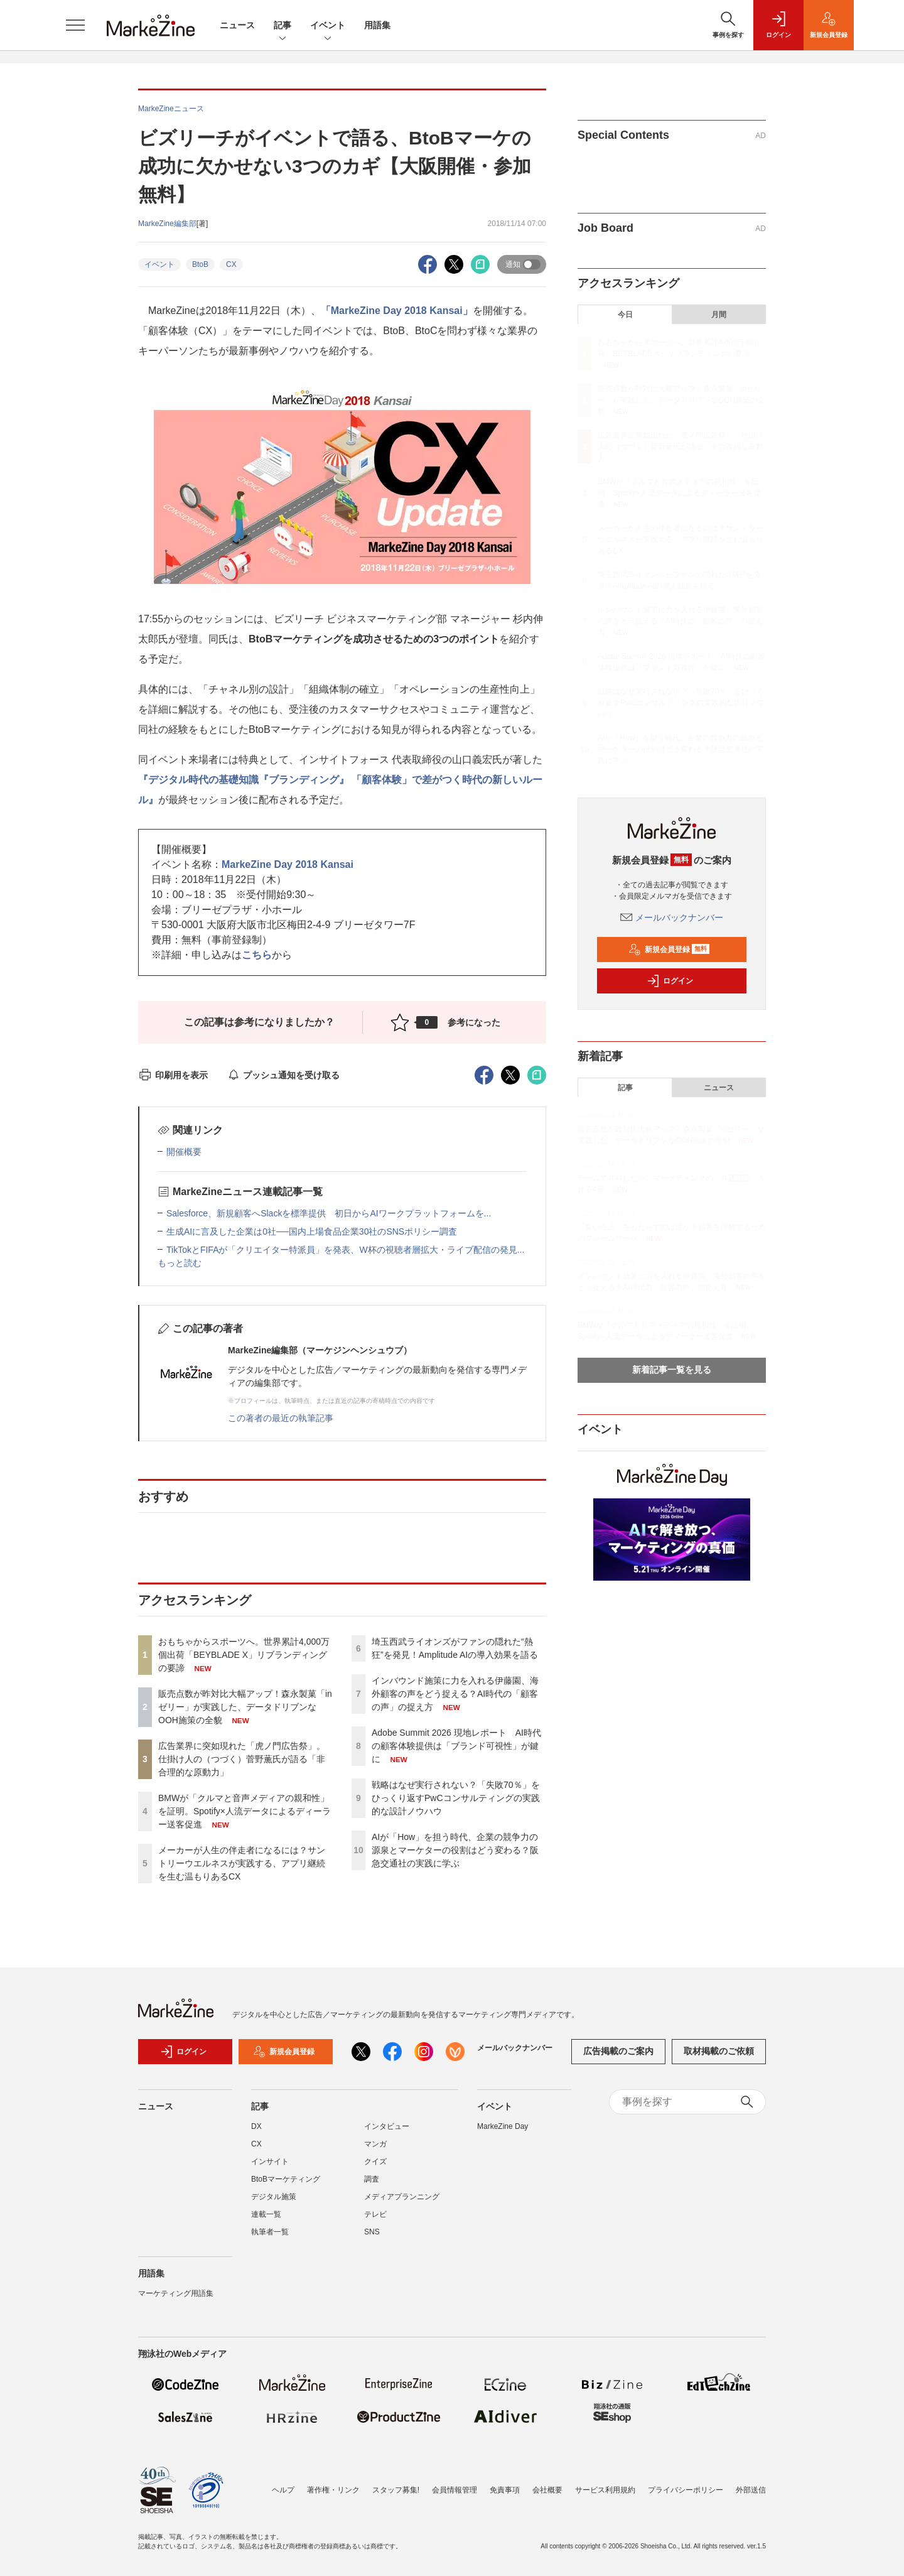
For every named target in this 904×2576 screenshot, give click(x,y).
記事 (282, 26)
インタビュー (386, 2126)
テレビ (375, 2214)
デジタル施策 (273, 2196)
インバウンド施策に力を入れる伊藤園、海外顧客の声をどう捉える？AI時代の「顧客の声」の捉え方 (455, 1693)
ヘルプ (283, 2490)
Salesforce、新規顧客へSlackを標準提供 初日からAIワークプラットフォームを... (328, 1213)
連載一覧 (266, 2214)
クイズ (375, 2161)
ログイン (670, 981)
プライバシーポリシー (685, 2490)
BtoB (200, 264)
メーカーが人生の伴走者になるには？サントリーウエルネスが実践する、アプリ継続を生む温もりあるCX (241, 1863)
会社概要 (547, 2490)
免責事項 (505, 2490)
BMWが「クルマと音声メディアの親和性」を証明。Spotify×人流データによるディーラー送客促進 (244, 1811)
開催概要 (184, 1152)
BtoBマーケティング (285, 2179)
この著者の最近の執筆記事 (280, 1418)
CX (231, 264)
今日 (625, 314)
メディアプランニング (401, 2196)
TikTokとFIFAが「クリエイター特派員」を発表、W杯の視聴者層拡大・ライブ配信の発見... (345, 1250)
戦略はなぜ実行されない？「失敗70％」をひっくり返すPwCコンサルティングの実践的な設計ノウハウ (456, 1798)
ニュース (237, 25)
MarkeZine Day (502, 2126)
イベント (327, 26)
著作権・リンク (333, 2490)
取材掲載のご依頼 (719, 2051)
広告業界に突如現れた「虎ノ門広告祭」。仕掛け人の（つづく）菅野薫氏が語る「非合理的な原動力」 (241, 1759)
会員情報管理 (454, 2490)
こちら (257, 955)
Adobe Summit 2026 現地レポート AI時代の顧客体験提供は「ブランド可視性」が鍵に (456, 1746)
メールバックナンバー (671, 917)
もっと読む (180, 1263)
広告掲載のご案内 (618, 2051)
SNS (372, 2231)
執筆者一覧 (270, 2231)
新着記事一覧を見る (671, 1370)
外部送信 (751, 2490)
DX (256, 2126)
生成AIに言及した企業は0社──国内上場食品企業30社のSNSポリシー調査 (311, 1231)
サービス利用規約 (605, 2490)
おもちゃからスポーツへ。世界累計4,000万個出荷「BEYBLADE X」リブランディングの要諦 (244, 1655)
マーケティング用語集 (175, 2293)
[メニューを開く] (75, 25)
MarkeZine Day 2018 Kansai (287, 864)
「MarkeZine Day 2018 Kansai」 (397, 310)
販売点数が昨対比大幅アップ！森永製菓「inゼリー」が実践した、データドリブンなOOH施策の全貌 (245, 1707)
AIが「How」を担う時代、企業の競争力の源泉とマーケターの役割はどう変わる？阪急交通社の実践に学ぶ (455, 1850)
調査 (371, 2179)
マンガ (375, 2144)
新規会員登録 (668, 949)
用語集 (377, 25)
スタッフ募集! (395, 2490)
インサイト (270, 2161)
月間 (718, 314)
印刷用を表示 (173, 1075)
